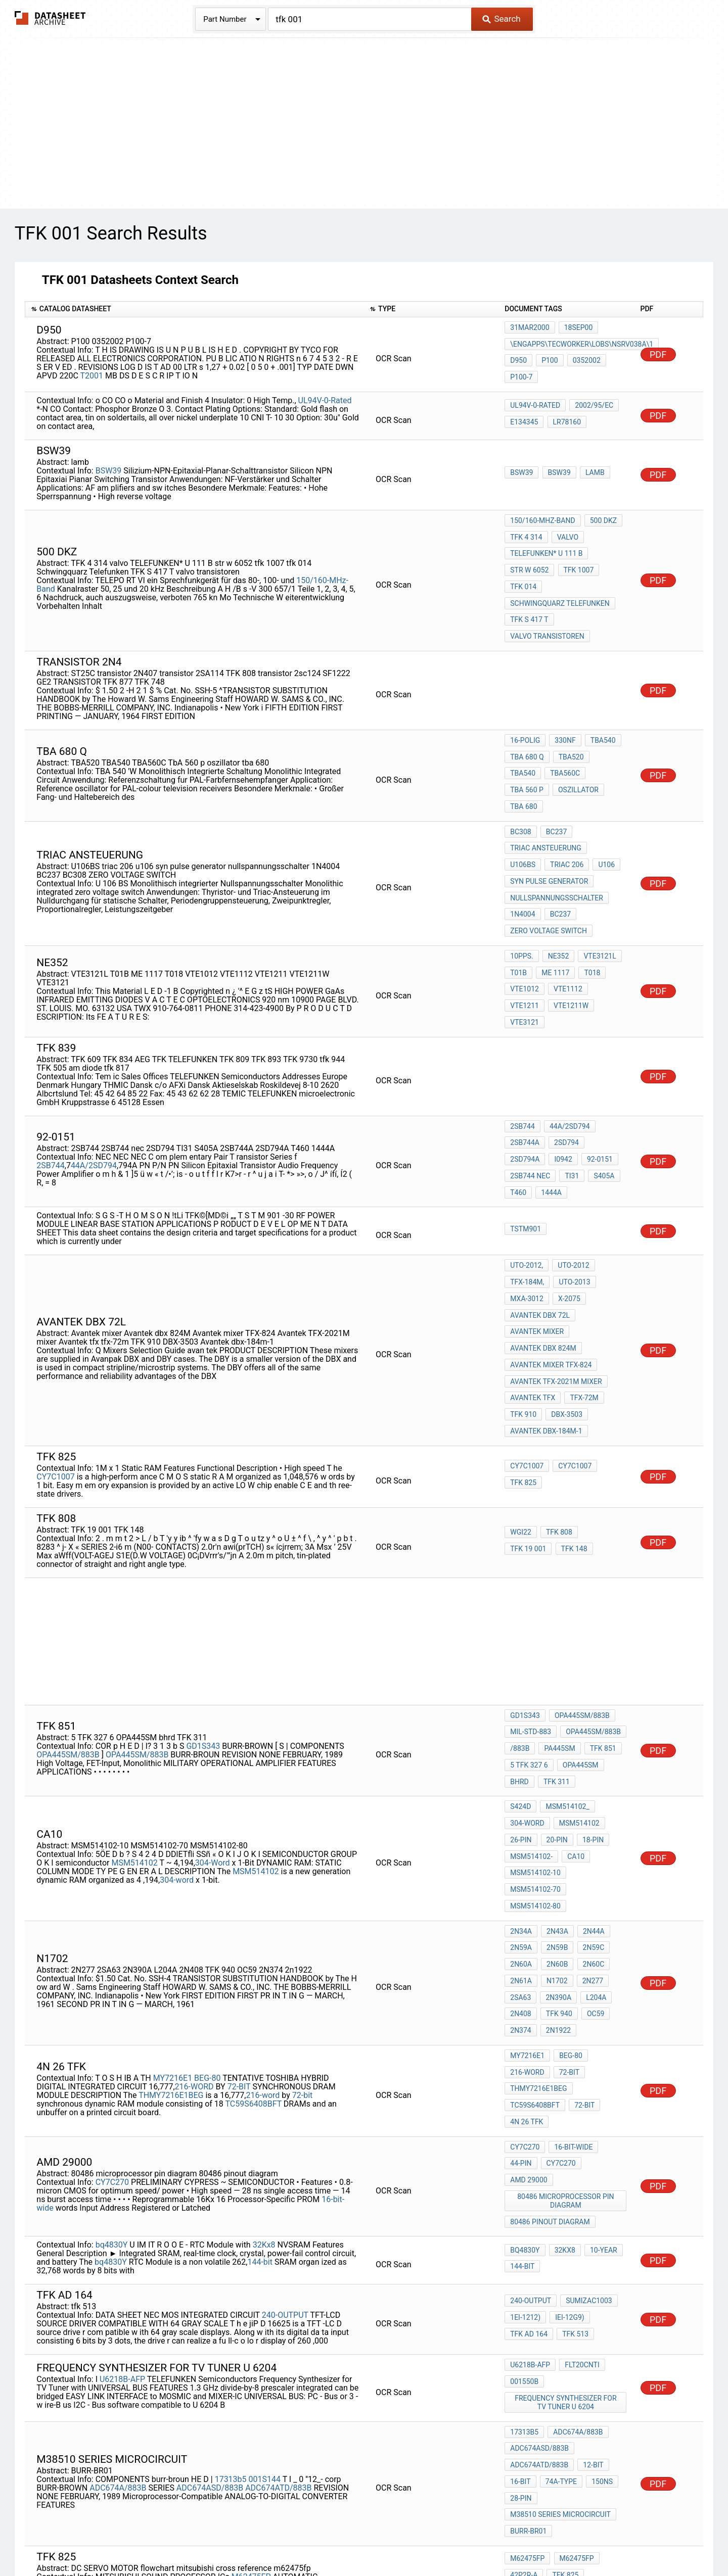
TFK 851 (599, 1608)
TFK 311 (554, 1635)
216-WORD (194, 1889)
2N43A (555, 1761)
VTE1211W (527, 935)
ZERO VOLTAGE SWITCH (548, 865)
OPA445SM (579, 1621)
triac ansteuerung (545, 796)
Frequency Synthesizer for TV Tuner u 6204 (567, 2179)
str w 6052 (529, 557)
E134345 (524, 417)
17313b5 (231, 2245)
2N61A (521, 1802)
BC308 (520, 783)
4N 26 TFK (526, 1920)
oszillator (530, 757)
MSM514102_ (565, 1657)
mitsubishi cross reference (561, 2360)
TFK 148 (523, 1414)
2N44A (590, 1761)
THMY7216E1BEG (171, 1897)
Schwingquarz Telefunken (559, 584)
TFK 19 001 (601, 1400)
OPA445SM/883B (68, 1612)
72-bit (302, 1897)
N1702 (554, 1802)
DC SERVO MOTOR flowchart (561, 2347)
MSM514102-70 (535, 1726)
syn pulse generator (549, 824)
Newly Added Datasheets (165, 2538)
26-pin (520, 1685)
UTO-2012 (571, 1163)
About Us (591, 2538)
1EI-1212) (525, 2099)
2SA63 (520, 1816)
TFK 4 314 (526, 530)
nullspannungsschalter (556, 837)
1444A (609, 1089)
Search (501, 19)
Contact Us (546, 2538)
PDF (658, 352)
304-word (177, 1720)
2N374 (520, 1843)
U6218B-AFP (122, 2158)
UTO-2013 (572, 1176)
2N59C (589, 1775)
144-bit (259, 2043)
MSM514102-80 (535, 1739)
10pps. (521, 894)
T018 (588, 908)
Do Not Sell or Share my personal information (358, 2538)
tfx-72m (582, 1272)
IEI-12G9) (567, 2099)
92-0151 (554, 1075)
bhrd (519, 1635)
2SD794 (564, 1062)
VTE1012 (524, 922)
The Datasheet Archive (50, 18)
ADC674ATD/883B (278, 2253)
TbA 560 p (569, 743)
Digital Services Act (482, 2538)
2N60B (555, 1789)
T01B (518, 908)
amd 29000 (528, 1970)
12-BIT (591, 2235)
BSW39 (109, 466)
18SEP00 (576, 331)
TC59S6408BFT (253, 1906)
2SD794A (604, 1062)
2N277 (588, 1802)
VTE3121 (572, 935)
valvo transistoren (547, 611)
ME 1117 (553, 908)
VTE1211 (607, 922)
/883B (519, 1608)
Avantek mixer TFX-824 (551, 1245)
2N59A (521, 1775)
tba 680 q (526, 730)
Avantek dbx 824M (543, 1231)
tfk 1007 (576, 557)
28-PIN (520, 2262)
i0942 (519, 1075)
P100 (547, 358)
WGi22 (520, 1400)
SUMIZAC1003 (587, 2086)
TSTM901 (525, 1127)
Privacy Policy (244, 2538)
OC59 (591, 1830)
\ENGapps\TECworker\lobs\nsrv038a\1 (581, 345)
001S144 (265, 2245)
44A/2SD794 (94, 1073)
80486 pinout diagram (549, 2005)
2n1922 (556, 1843)
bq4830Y (112, 2026)
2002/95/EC (592, 404)
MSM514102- (531, 1698)
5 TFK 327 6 (529, 1621)
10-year (599, 2034)
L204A (592, 1816)
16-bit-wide (571, 1942)
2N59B (555, 1775)
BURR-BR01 (528, 2289)
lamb (591, 469)
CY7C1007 (55, 1342)
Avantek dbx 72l (540, 1204)
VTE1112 (566, 922)
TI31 (517, 1089)
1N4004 (522, 851)
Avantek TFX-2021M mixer (556, 1258)
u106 (564, 810)
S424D (520, 1657)
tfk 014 (523, 570)
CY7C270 (112, 1970)
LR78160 (565, 417)
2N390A (556, 1816)
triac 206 (526, 810)
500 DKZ (601, 516)
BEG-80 (207, 1880)
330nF (563, 716)
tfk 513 (573, 2113)
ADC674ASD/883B (209, 2253)
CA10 (573, 1698)
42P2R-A (523, 2333)
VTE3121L (595, 894)
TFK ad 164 (529, 2113)
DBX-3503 (564, 1285)
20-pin (555, 1685)
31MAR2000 (529, 331)
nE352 (556, 894)
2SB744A (524, 1062)
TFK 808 (557, 1400)
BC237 (554, 783)
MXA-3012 (526, 1190)
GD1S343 (203, 1604)
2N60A (521, 1789)
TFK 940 (557, 1830)
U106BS (606, 796)
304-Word (212, 1703)
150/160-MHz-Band (542, 516)
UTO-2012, (526, 1163)
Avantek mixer (537, 1217)
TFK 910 (523, 1285)
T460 (578, 1089)
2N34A (521, 1761)
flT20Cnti (580, 2147)
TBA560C (525, 743)
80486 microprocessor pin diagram (566, 1987)
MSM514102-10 (535, 1712)
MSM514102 (134, 1703)
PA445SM (557, 1608)
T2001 (92, 373)
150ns (598, 2249)
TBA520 (569, 730)
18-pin (589, 1685)
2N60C (589, 1789)
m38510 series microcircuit (560, 2276)
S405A (547, 1089)
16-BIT (520, 2249)
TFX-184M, (527, 1176)
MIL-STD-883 (530, 1594)
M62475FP (251, 2332)
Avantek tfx (532, 1272)
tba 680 (576, 757)
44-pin (520, 1956)
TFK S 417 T (529, 598)
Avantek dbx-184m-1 (546, 1299)
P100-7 (521, 372)
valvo (565, 530)
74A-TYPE (559, 2249)
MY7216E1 (172, 1880)
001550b (524, 2161)
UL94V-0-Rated (325, 396)
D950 (518, 358)
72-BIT (239, 1889)
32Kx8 (264, 2026)
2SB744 (50, 1073)
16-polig (525, 716)
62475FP (332, 2341)
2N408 (520, 1830)
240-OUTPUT (285, 2096)
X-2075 (567, 1190)
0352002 (583, 358)
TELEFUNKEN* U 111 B (546, 543)
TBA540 (599, 716)
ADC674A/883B (117, 2253)
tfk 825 (523, 1348)
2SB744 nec (599, 1075)
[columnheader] (194, 309)
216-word (263, 1897)
